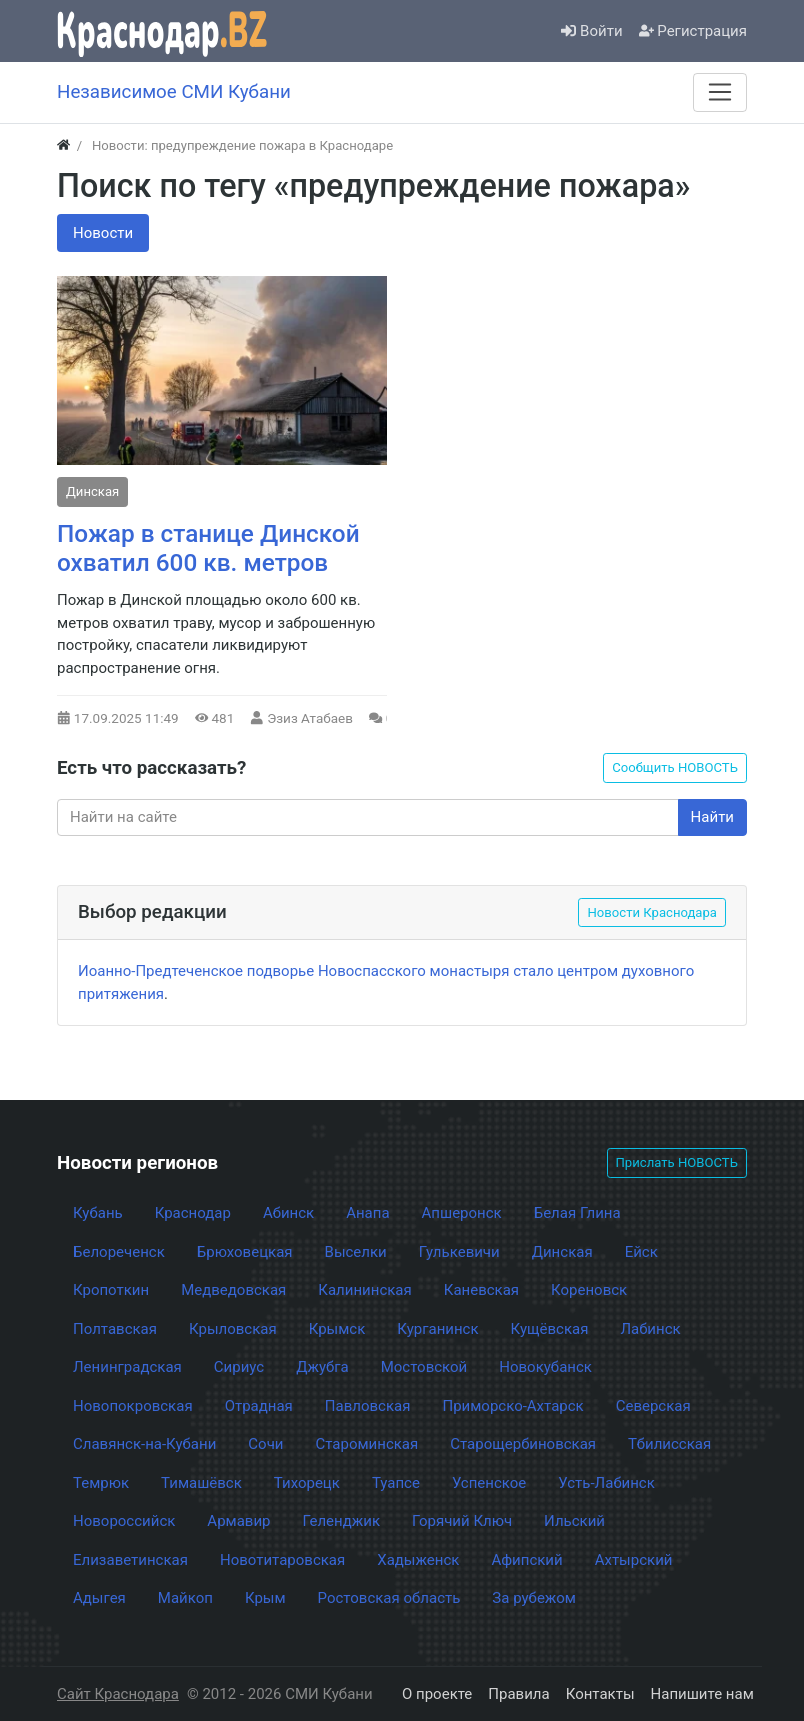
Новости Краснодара (652, 912)
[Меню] (720, 92)
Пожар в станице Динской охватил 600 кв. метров (208, 548)
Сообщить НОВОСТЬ (675, 767)
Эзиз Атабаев (310, 718)
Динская (92, 491)
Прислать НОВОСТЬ (677, 1162)
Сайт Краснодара (118, 1694)
